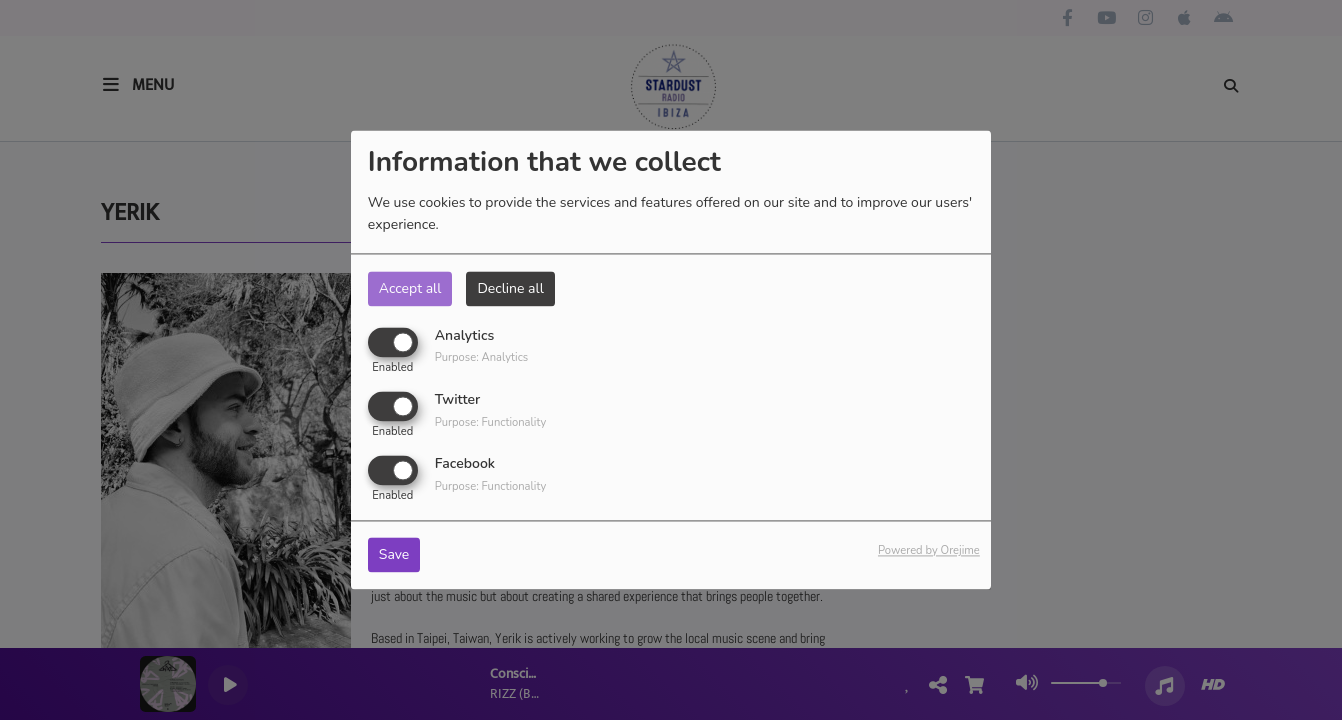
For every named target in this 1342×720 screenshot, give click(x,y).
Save (394, 555)
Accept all (410, 288)
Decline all (510, 288)
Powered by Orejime (929, 551)
